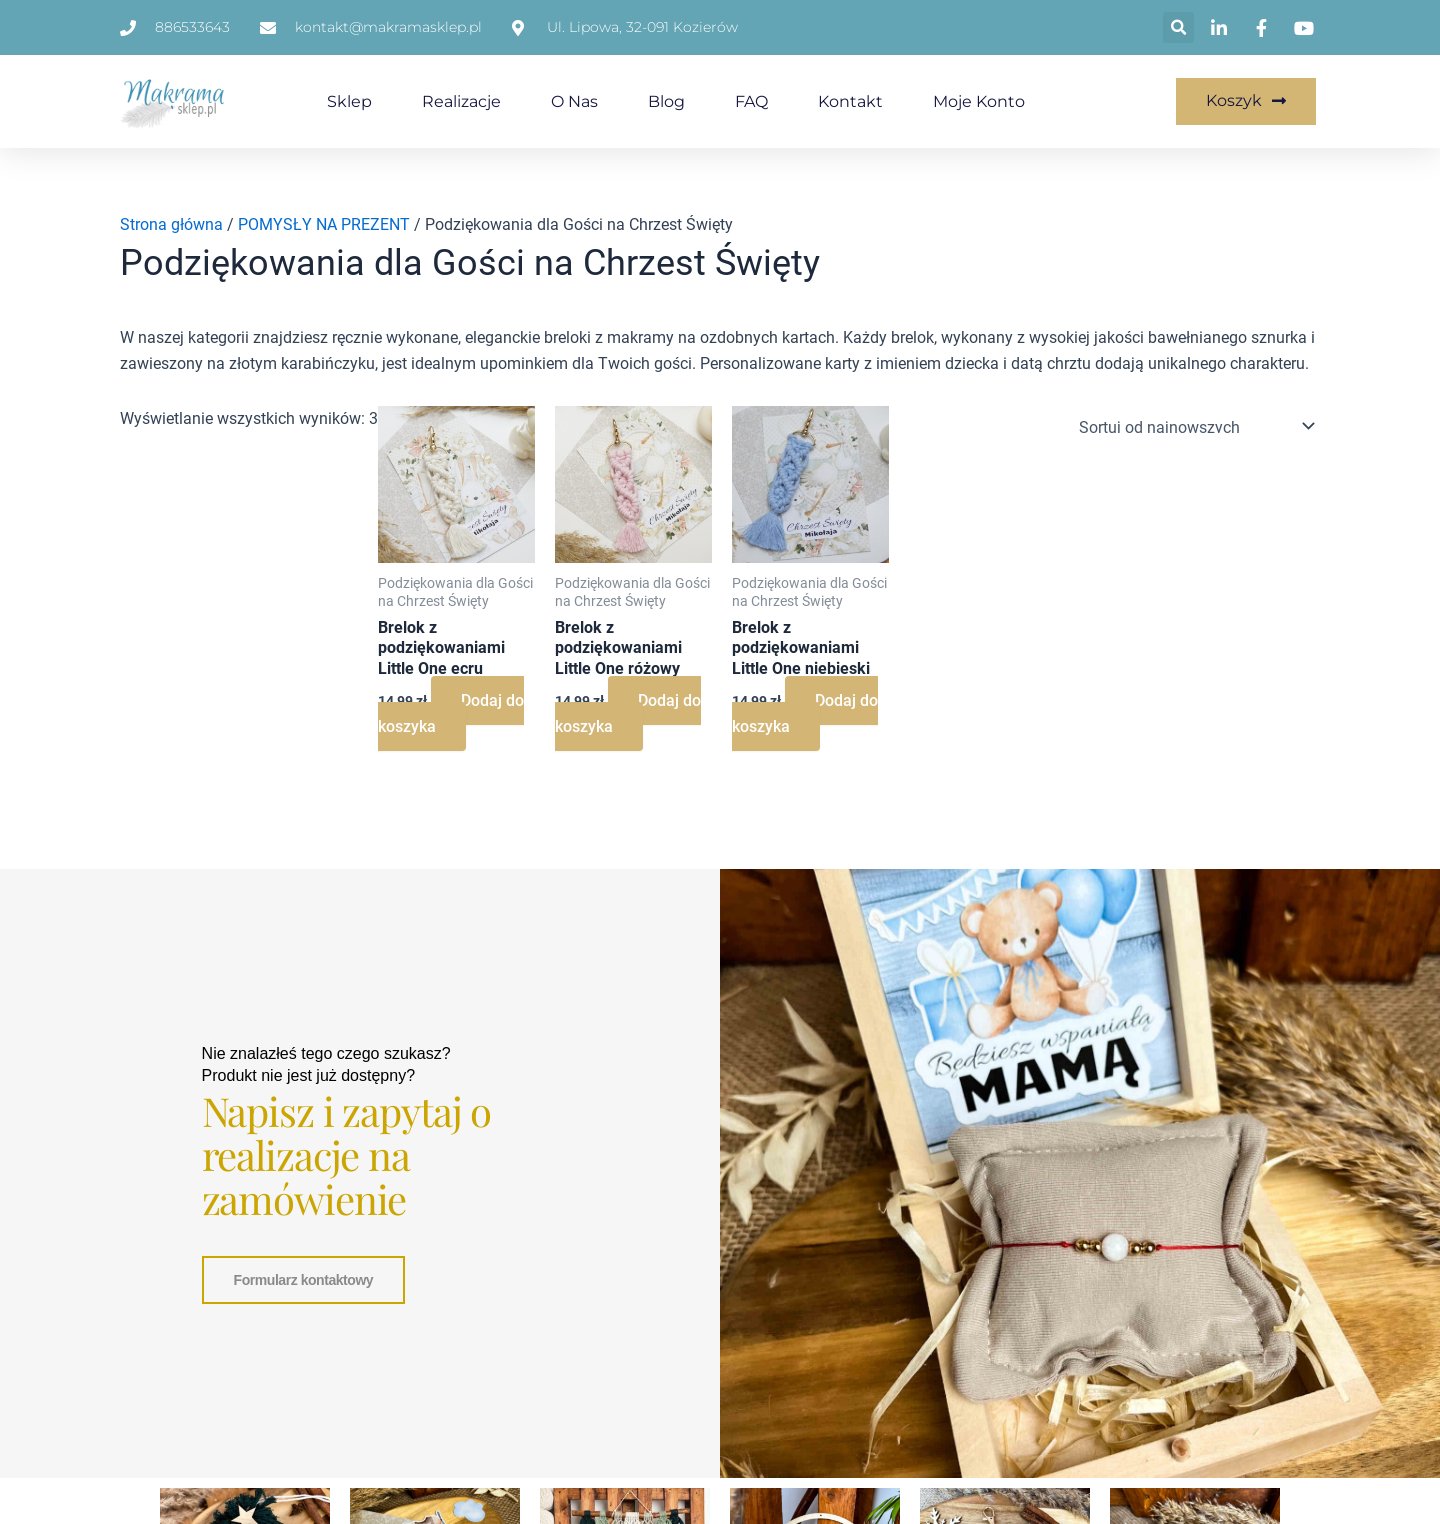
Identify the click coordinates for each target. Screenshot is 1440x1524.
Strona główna (171, 224)
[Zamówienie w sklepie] (1193, 426)
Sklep (349, 101)
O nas (574, 101)
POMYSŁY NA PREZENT (324, 224)
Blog (666, 101)
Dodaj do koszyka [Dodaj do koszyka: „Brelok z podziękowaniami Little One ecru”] (451, 713)
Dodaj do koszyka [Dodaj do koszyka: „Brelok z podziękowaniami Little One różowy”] (628, 713)
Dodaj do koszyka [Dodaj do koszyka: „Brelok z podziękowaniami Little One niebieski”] (805, 713)
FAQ (751, 101)
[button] (1178, 27)
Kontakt (850, 101)
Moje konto (979, 101)
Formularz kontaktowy (304, 1277)
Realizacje (461, 101)
